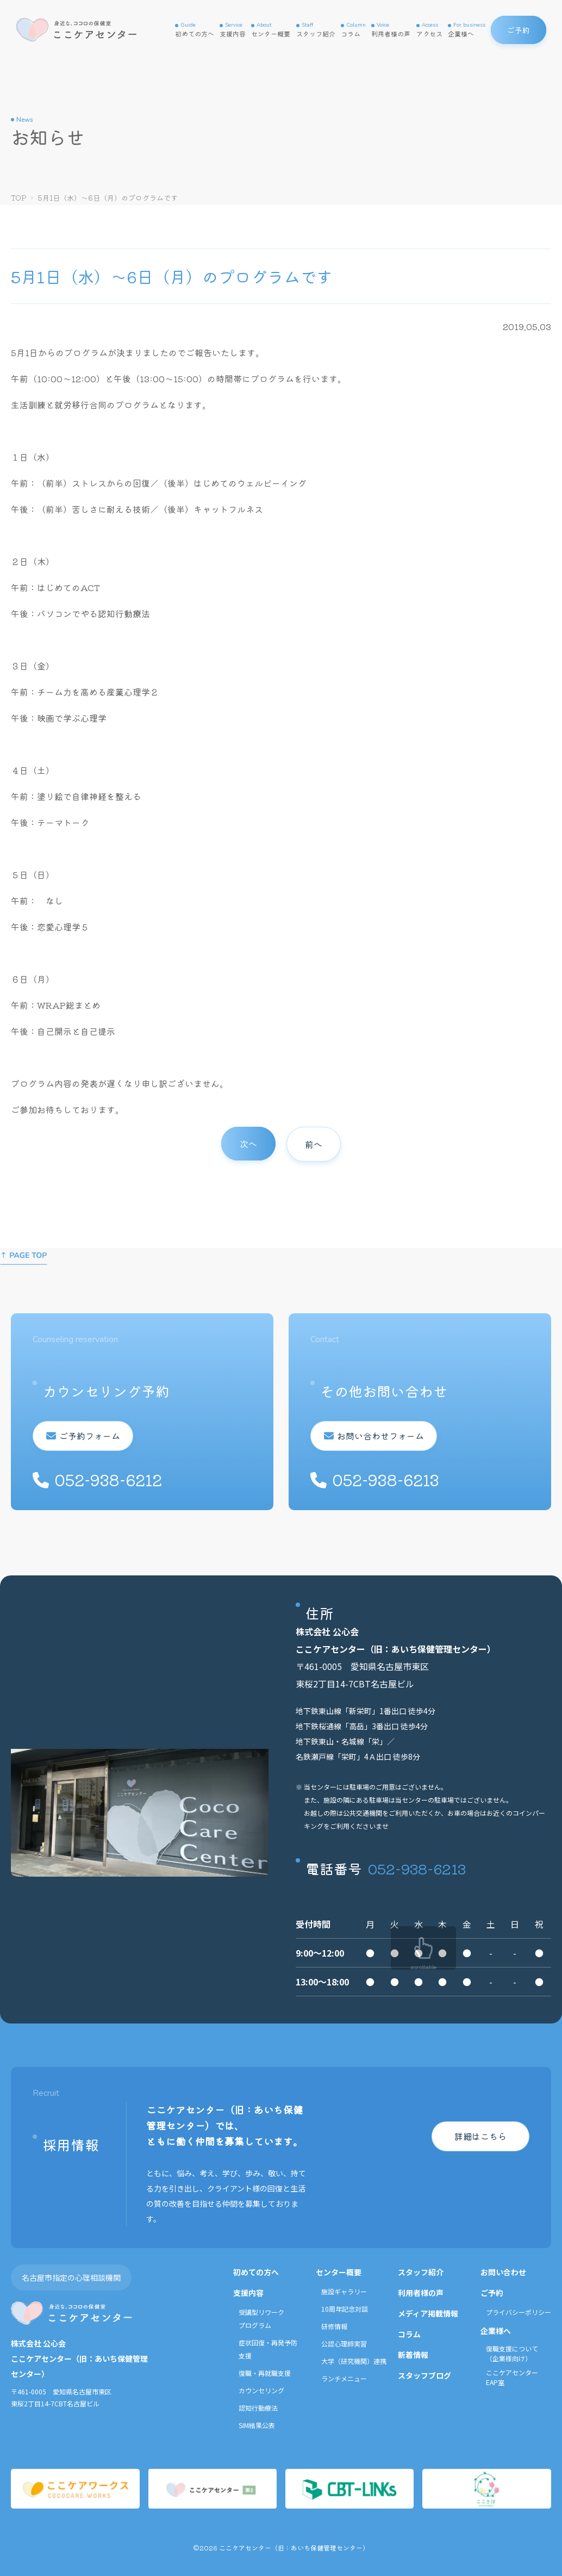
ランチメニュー (344, 2378)
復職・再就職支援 (265, 2373)
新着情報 (413, 2354)
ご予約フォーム (90, 1435)
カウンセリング (261, 2390)
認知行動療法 (258, 2407)
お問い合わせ (503, 2272)
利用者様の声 (390, 30)
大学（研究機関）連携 (353, 2361)
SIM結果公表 (257, 2425)
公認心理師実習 (344, 2343)
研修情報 (334, 2326)
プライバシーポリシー (518, 2312)
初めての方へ (194, 30)
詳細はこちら (480, 2136)
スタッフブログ (424, 2375)
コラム (353, 30)
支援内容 (233, 30)
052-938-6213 (417, 1868)
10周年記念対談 (344, 2308)
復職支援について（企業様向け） (512, 2353)
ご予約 (491, 2292)
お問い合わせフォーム (380, 1435)
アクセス (429, 30)
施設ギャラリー (344, 2291)
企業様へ (466, 30)
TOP (19, 198)
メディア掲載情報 (428, 2313)
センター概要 (270, 30)
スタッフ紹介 (315, 30)
